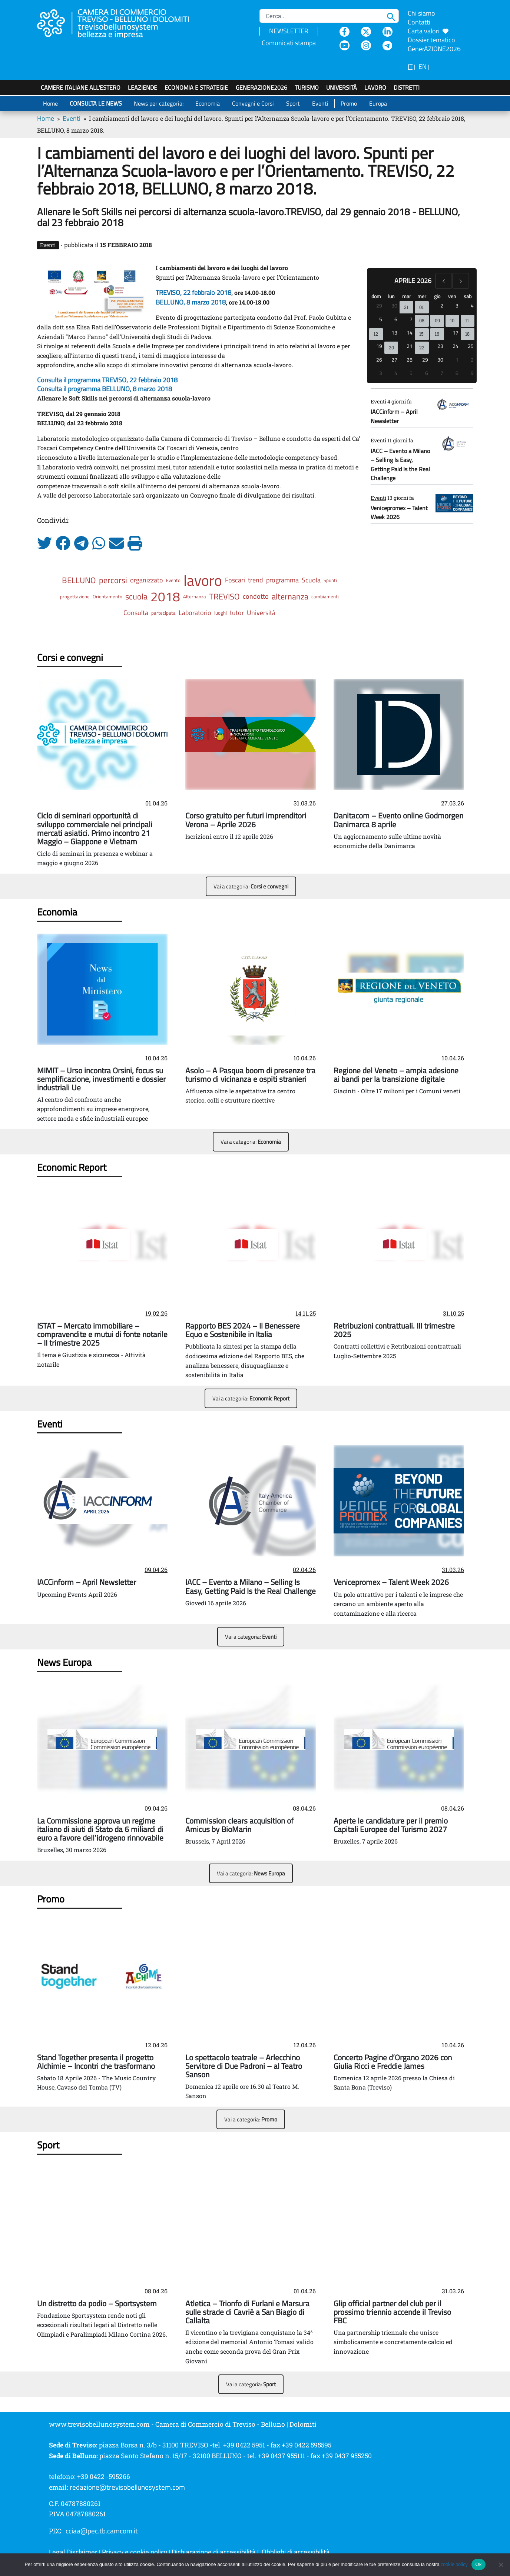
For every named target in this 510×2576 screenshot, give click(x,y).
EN (422, 67)
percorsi (113, 580)
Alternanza (194, 596)
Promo (349, 103)
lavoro (202, 580)
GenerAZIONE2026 (261, 87)
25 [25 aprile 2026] (471, 346)
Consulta (135, 613)
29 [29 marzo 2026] (379, 305)
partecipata (163, 612)
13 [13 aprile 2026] (394, 332)
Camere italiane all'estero (80, 87)
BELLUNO (79, 580)
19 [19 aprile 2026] (379, 346)
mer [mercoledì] (421, 296)
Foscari (235, 580)
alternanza (290, 596)
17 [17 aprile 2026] (455, 332)
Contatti (419, 22)
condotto (256, 596)
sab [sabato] (467, 296)
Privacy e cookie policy (134, 2551)
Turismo (307, 87)
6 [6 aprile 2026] (395, 319)
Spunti (330, 580)
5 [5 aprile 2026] (380, 319)
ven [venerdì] (452, 296)
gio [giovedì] (437, 296)
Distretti (407, 87)
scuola (136, 596)
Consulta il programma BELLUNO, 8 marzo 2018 (104, 389)
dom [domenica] (376, 296)
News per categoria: (158, 103)
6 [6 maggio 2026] (426, 373)
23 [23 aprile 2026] (440, 346)
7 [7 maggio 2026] (441, 373)
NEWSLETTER (288, 31)
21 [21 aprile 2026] (410, 346)
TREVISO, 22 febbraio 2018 (193, 292)
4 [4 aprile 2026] (472, 305)
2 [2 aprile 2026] (441, 305)
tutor (237, 613)
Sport (293, 103)
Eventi (320, 103)
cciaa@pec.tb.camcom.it (102, 2530)
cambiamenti (325, 596)
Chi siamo (421, 13)
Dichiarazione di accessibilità (214, 2551)
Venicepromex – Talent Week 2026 (399, 512)
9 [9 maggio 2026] (472, 373)
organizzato (146, 580)
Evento (173, 580)
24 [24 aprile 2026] (455, 346)
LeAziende (142, 87)
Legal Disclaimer (73, 2551)
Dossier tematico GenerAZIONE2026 (434, 44)
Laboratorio (195, 613)
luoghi (220, 612)
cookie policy (454, 2564)
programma (282, 580)
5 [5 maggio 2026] (411, 373)
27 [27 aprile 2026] (394, 359)
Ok (478, 2564)
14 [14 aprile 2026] (410, 332)
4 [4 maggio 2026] (395, 373)
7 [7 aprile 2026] (411, 319)
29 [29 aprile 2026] (425, 359)
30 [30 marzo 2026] (394, 305)
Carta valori (428, 31)
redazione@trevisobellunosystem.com (127, 2487)
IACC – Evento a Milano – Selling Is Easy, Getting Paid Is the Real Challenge (400, 464)
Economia (207, 103)
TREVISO (224, 596)
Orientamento (107, 596)
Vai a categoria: (250, 886)
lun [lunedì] (391, 296)
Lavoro (375, 87)
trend (255, 580)
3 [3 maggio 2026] (380, 373)
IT (410, 67)
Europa (378, 103)
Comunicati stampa (289, 43)
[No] (500, 2564)
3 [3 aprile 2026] (457, 305)
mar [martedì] (406, 296)
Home (50, 103)
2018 (165, 596)
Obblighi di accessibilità (296, 2551)
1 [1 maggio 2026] (457, 359)
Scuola (311, 580)
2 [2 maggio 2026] (472, 359)
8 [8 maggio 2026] (457, 373)
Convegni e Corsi (253, 103)
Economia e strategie (196, 87)
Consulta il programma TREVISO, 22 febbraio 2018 (107, 380)
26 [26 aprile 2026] (379, 359)
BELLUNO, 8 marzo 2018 (191, 302)
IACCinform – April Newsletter (394, 416)
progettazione (75, 596)
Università (341, 87)
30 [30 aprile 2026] (440, 359)
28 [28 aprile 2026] (410, 359)
